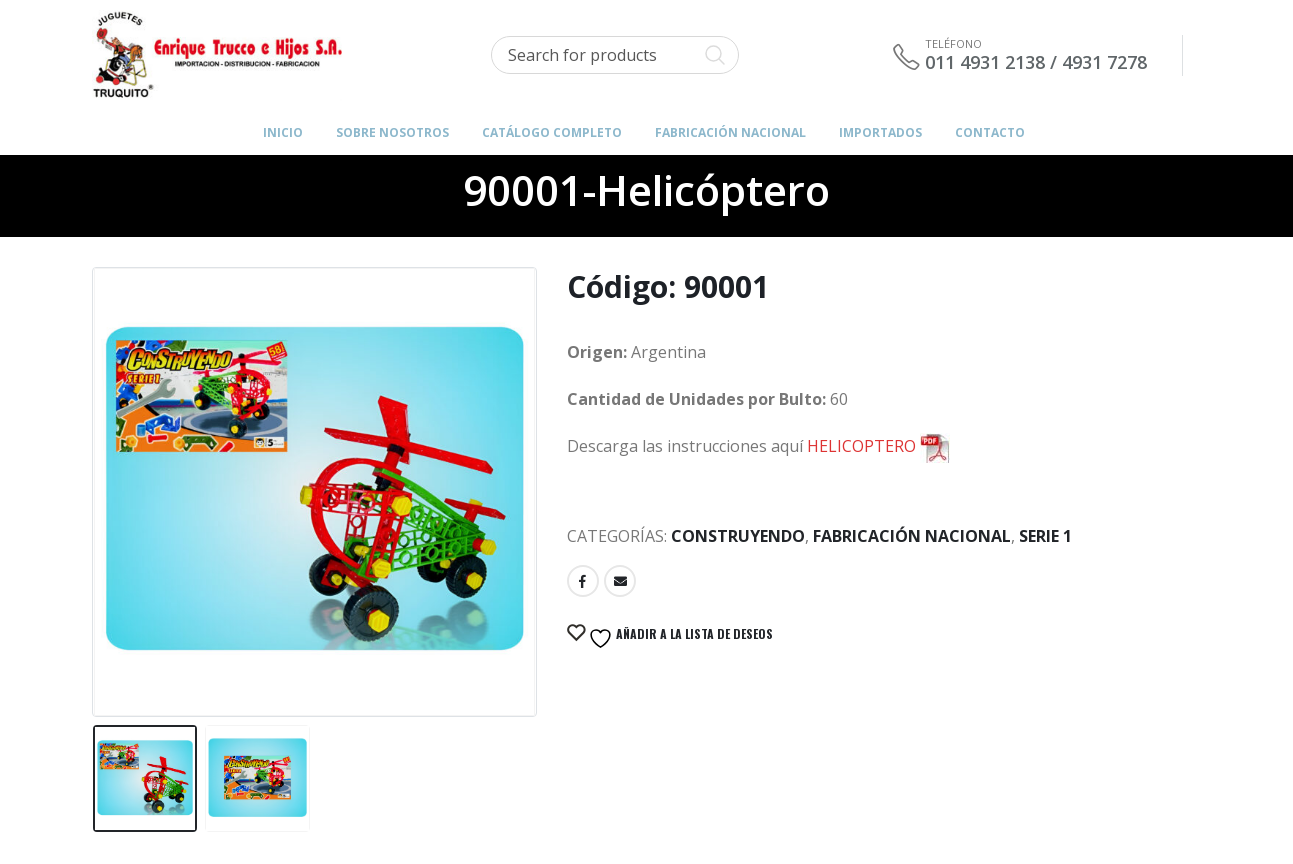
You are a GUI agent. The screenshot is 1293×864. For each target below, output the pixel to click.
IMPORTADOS (880, 132)
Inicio (283, 132)
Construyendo (738, 536)
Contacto (990, 132)
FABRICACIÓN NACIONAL (730, 132)
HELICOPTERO (878, 446)
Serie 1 (1045, 536)
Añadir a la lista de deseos (679, 638)
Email (620, 581)
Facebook (583, 581)
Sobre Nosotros (392, 132)
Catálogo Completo (552, 132)
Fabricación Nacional (912, 536)
